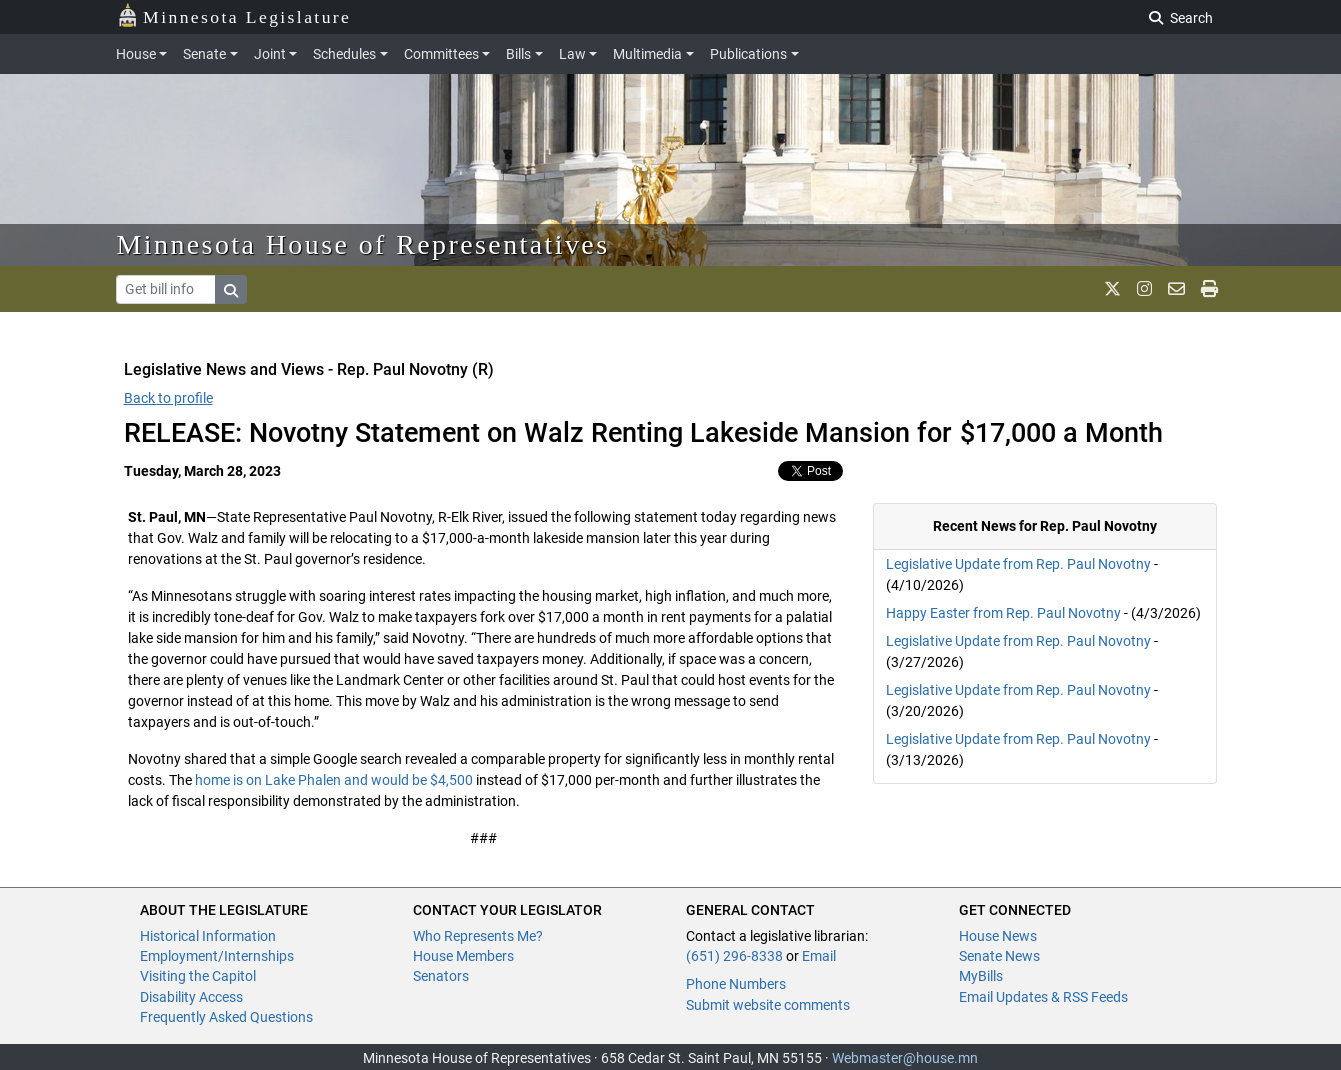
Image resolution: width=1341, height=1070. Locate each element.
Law (572, 54)
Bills (518, 54)
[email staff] (1176, 289)
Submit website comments (768, 1005)
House (136, 54)
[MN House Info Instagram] (1144, 289)
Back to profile (168, 398)
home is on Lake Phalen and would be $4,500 (334, 780)
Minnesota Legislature (234, 15)
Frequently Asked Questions (226, 1017)
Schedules (344, 54)
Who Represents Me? (478, 936)
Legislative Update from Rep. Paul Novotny (1018, 564)
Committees (441, 54)
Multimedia (647, 54)
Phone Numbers (736, 984)
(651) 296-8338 (734, 956)
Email (819, 956)
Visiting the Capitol (198, 976)
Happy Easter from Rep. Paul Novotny (1003, 613)
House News (998, 936)
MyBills (981, 976)
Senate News (999, 956)
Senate (204, 54)
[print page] (1209, 289)
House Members (463, 956)
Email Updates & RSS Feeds (1043, 997)
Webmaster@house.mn (905, 1058)
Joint (270, 54)
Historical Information (208, 936)
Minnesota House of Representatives (363, 244)
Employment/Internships (217, 956)
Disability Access (191, 997)
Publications (748, 54)
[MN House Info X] (1112, 289)
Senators (441, 976)
